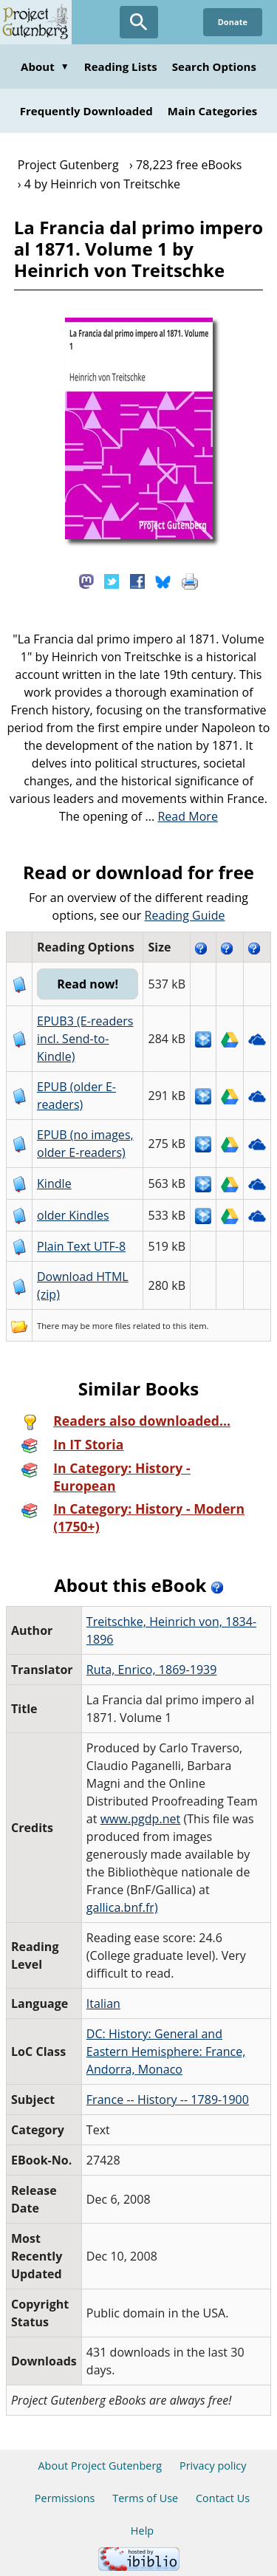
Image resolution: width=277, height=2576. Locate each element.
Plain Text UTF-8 (81, 1246)
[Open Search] (139, 22)
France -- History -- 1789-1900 (167, 2099)
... (181, 816)
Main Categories (213, 110)
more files (111, 1325)
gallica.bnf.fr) (122, 1907)
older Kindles (73, 1215)
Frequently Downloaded (86, 110)
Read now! (87, 984)
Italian (103, 2003)
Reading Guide (185, 915)
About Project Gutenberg (100, 2466)
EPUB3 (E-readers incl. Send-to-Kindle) (85, 1039)
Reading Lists (120, 66)
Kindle (54, 1183)
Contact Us (223, 2498)
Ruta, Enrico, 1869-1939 (151, 1669)
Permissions (65, 2498)
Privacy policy (213, 2466)
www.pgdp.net (140, 1819)
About (45, 66)
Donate (232, 21)
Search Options (214, 66)
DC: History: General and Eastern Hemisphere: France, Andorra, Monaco (166, 2051)
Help (142, 2531)
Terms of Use (145, 2498)
